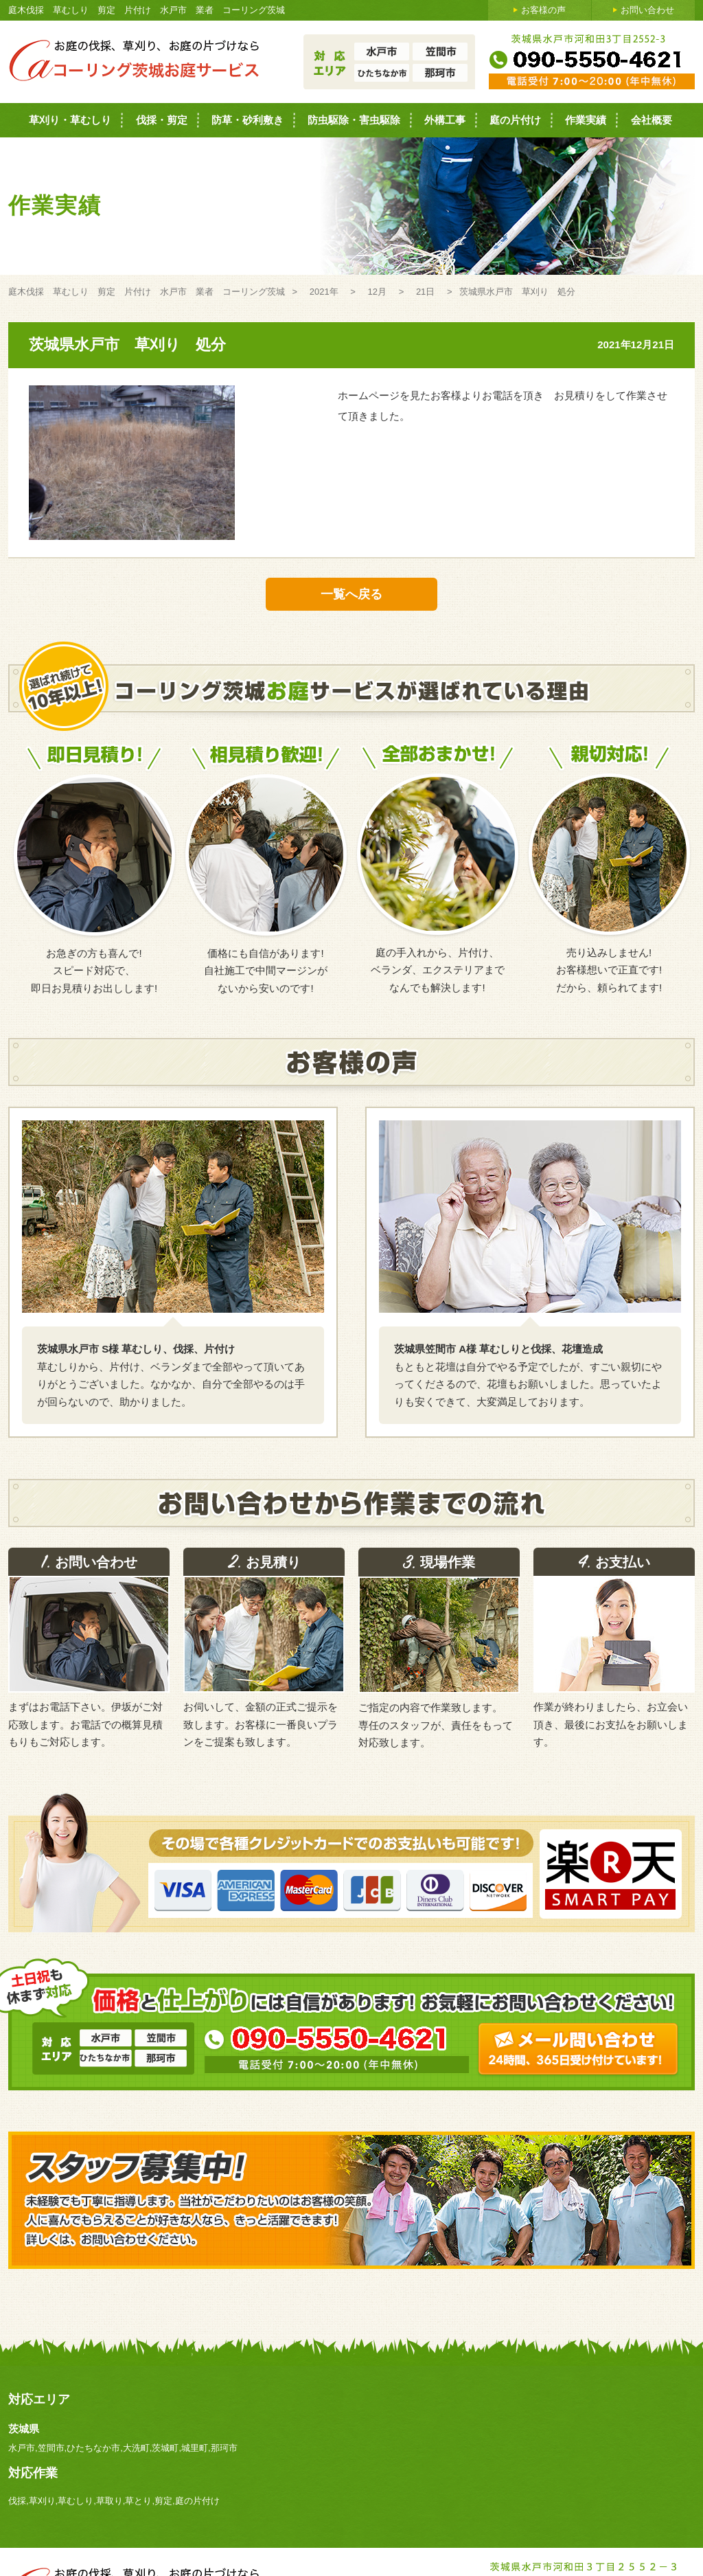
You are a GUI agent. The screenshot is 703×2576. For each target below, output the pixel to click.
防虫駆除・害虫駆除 (354, 120)
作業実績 (585, 120)
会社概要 (651, 120)
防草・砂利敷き (247, 120)
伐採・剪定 (161, 120)
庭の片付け (515, 120)
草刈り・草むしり (70, 120)
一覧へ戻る (351, 594)
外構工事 (444, 120)
